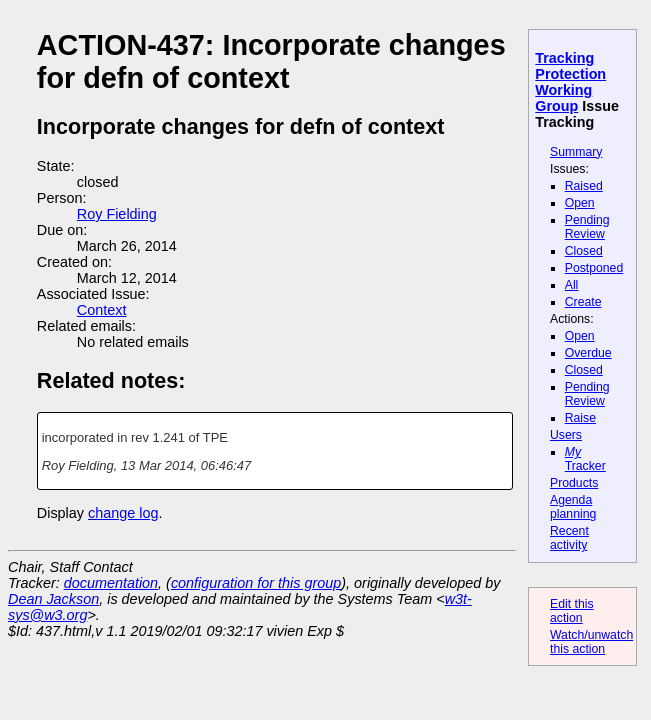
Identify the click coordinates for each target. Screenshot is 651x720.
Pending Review (587, 227)
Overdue (588, 353)
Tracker (585, 459)
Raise (580, 418)
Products (574, 483)
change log (123, 513)
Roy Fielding (117, 214)
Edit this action (572, 611)
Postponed (594, 268)
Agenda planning (573, 507)
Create (583, 302)
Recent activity (569, 538)
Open (580, 203)
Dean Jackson (53, 599)
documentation (111, 583)
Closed (584, 251)
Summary (576, 152)
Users (566, 435)
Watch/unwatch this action (591, 642)
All (572, 285)
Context (102, 310)
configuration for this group (256, 583)
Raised (584, 186)
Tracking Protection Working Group (570, 82)
